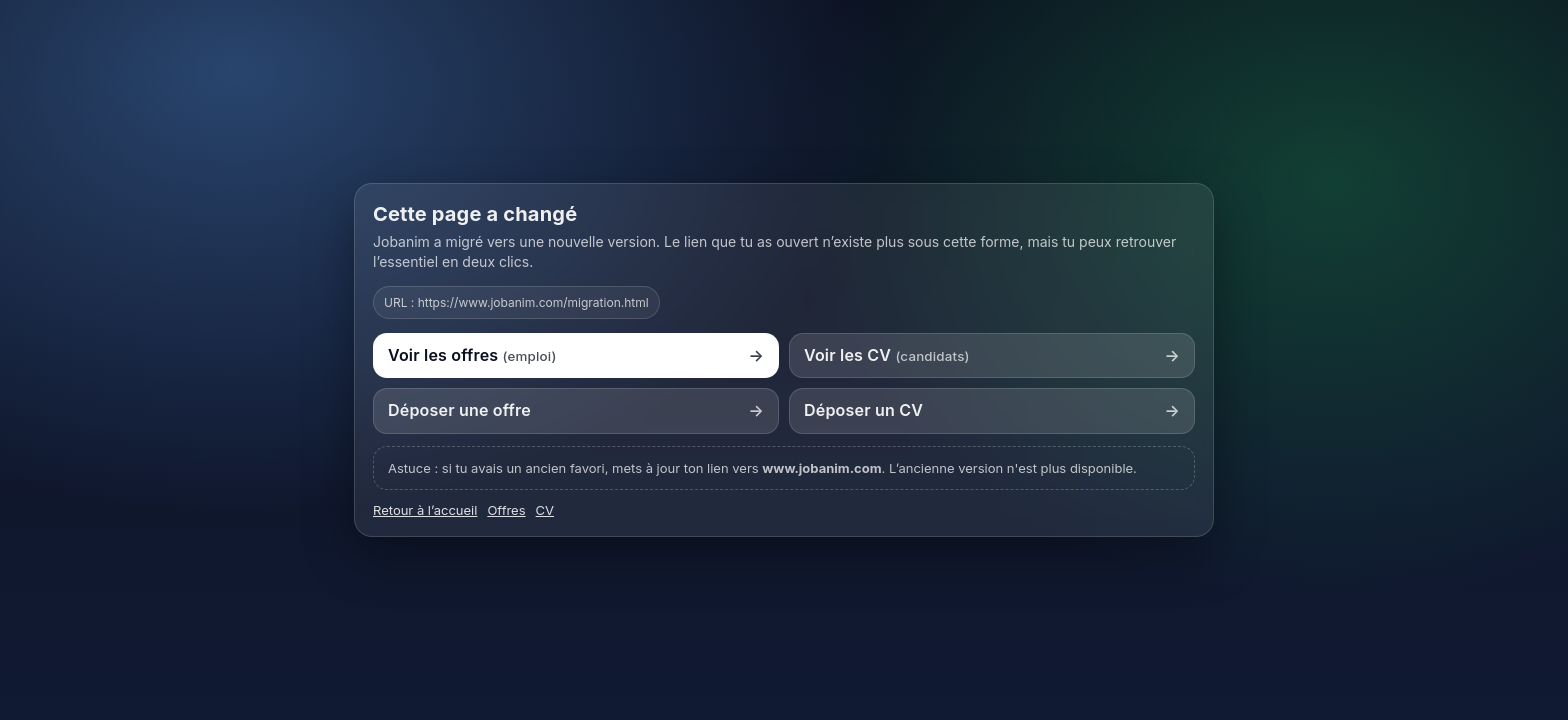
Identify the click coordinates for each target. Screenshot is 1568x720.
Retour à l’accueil (425, 510)
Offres (506, 510)
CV (545, 510)
